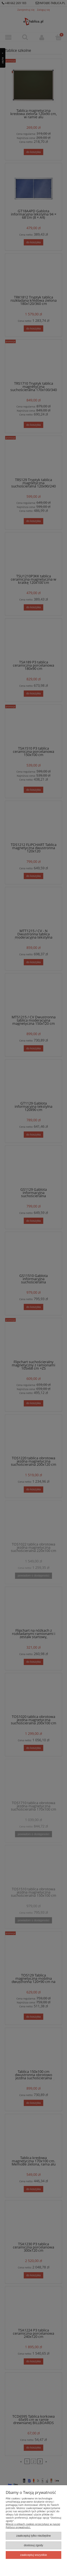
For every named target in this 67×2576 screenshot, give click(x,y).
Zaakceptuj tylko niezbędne (33, 2535)
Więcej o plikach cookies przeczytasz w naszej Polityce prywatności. (33, 2525)
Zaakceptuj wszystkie (33, 2554)
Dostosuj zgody (33, 2545)
